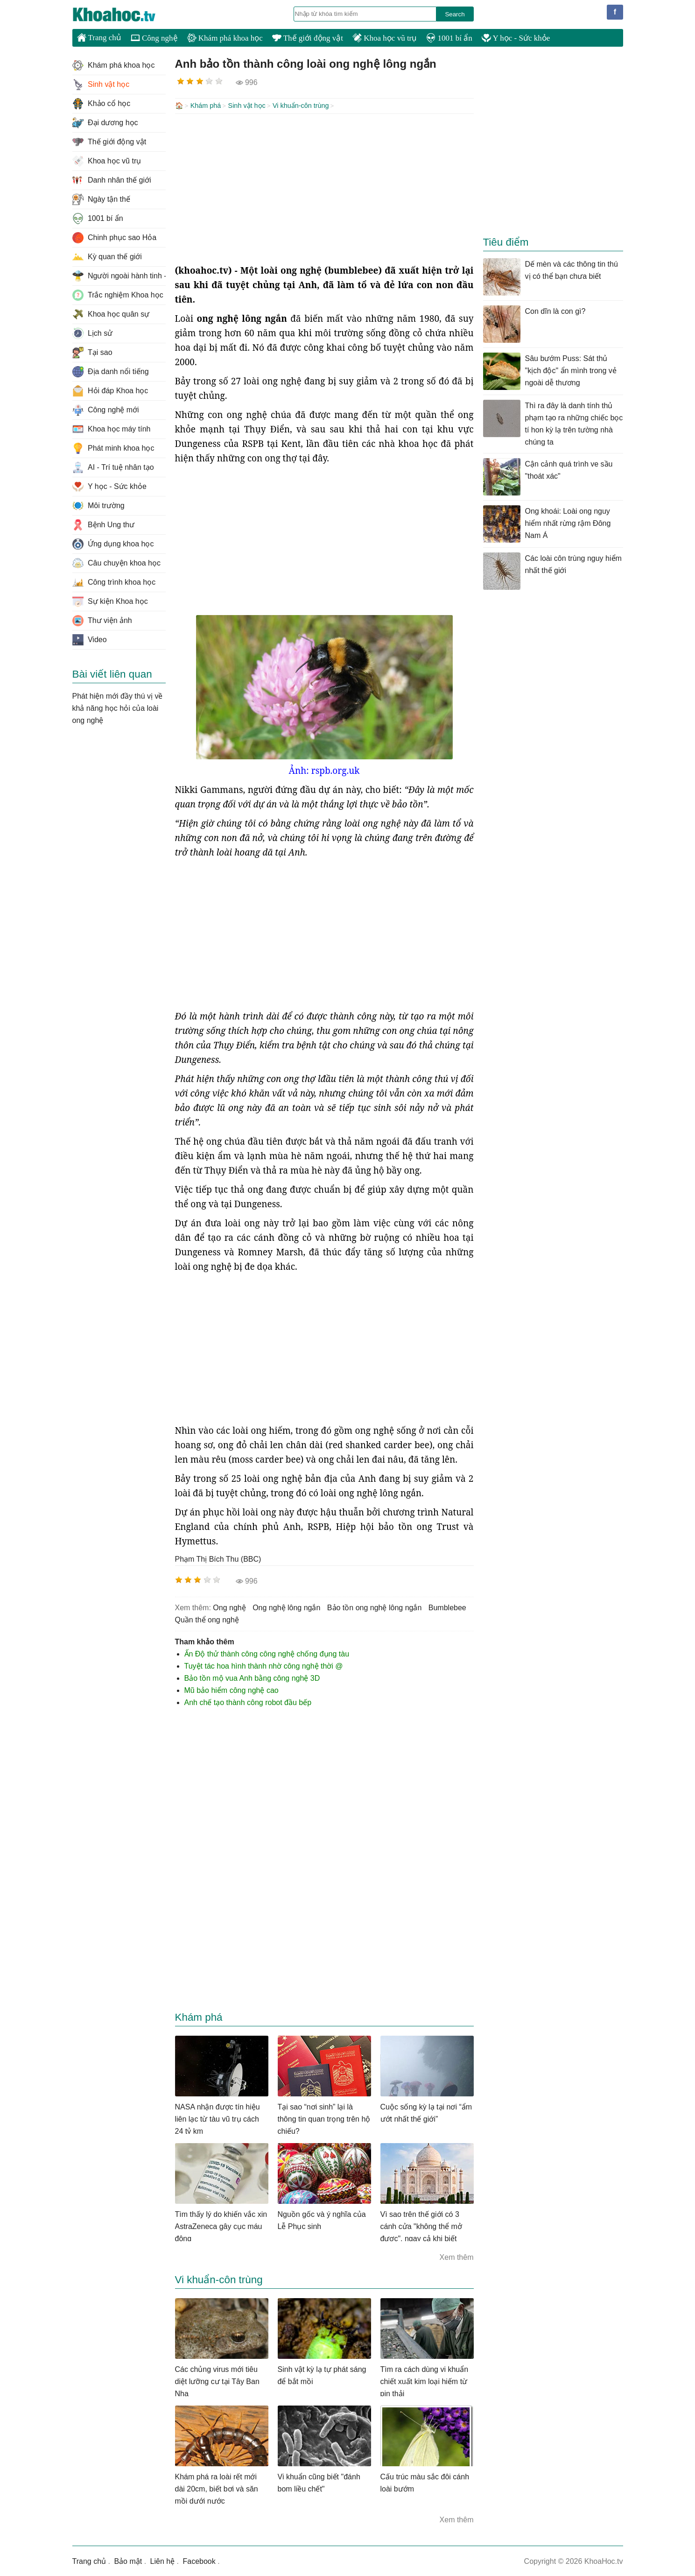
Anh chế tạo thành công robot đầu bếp (248, 1702)
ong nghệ (229, 1607)
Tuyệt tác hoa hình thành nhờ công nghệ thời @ (263, 1665)
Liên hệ (162, 2560)
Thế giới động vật (307, 38)
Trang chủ (99, 37)
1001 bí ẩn (449, 38)
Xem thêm (457, 2256)
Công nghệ (154, 38)
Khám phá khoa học (225, 38)
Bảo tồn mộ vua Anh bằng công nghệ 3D (252, 1677)
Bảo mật (128, 2560)
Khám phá (205, 105)
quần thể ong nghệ (207, 1619)
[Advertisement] (324, 187)
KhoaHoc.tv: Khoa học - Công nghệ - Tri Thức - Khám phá (123, 14)
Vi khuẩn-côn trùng (301, 105)
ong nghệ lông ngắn (286, 1607)
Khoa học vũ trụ (384, 38)
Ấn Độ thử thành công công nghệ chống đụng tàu (267, 1653)
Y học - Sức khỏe (516, 38)
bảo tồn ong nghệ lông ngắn (374, 1607)
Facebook (199, 2560)
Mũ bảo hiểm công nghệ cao (231, 1689)
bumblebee (447, 1607)
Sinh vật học (247, 105)
